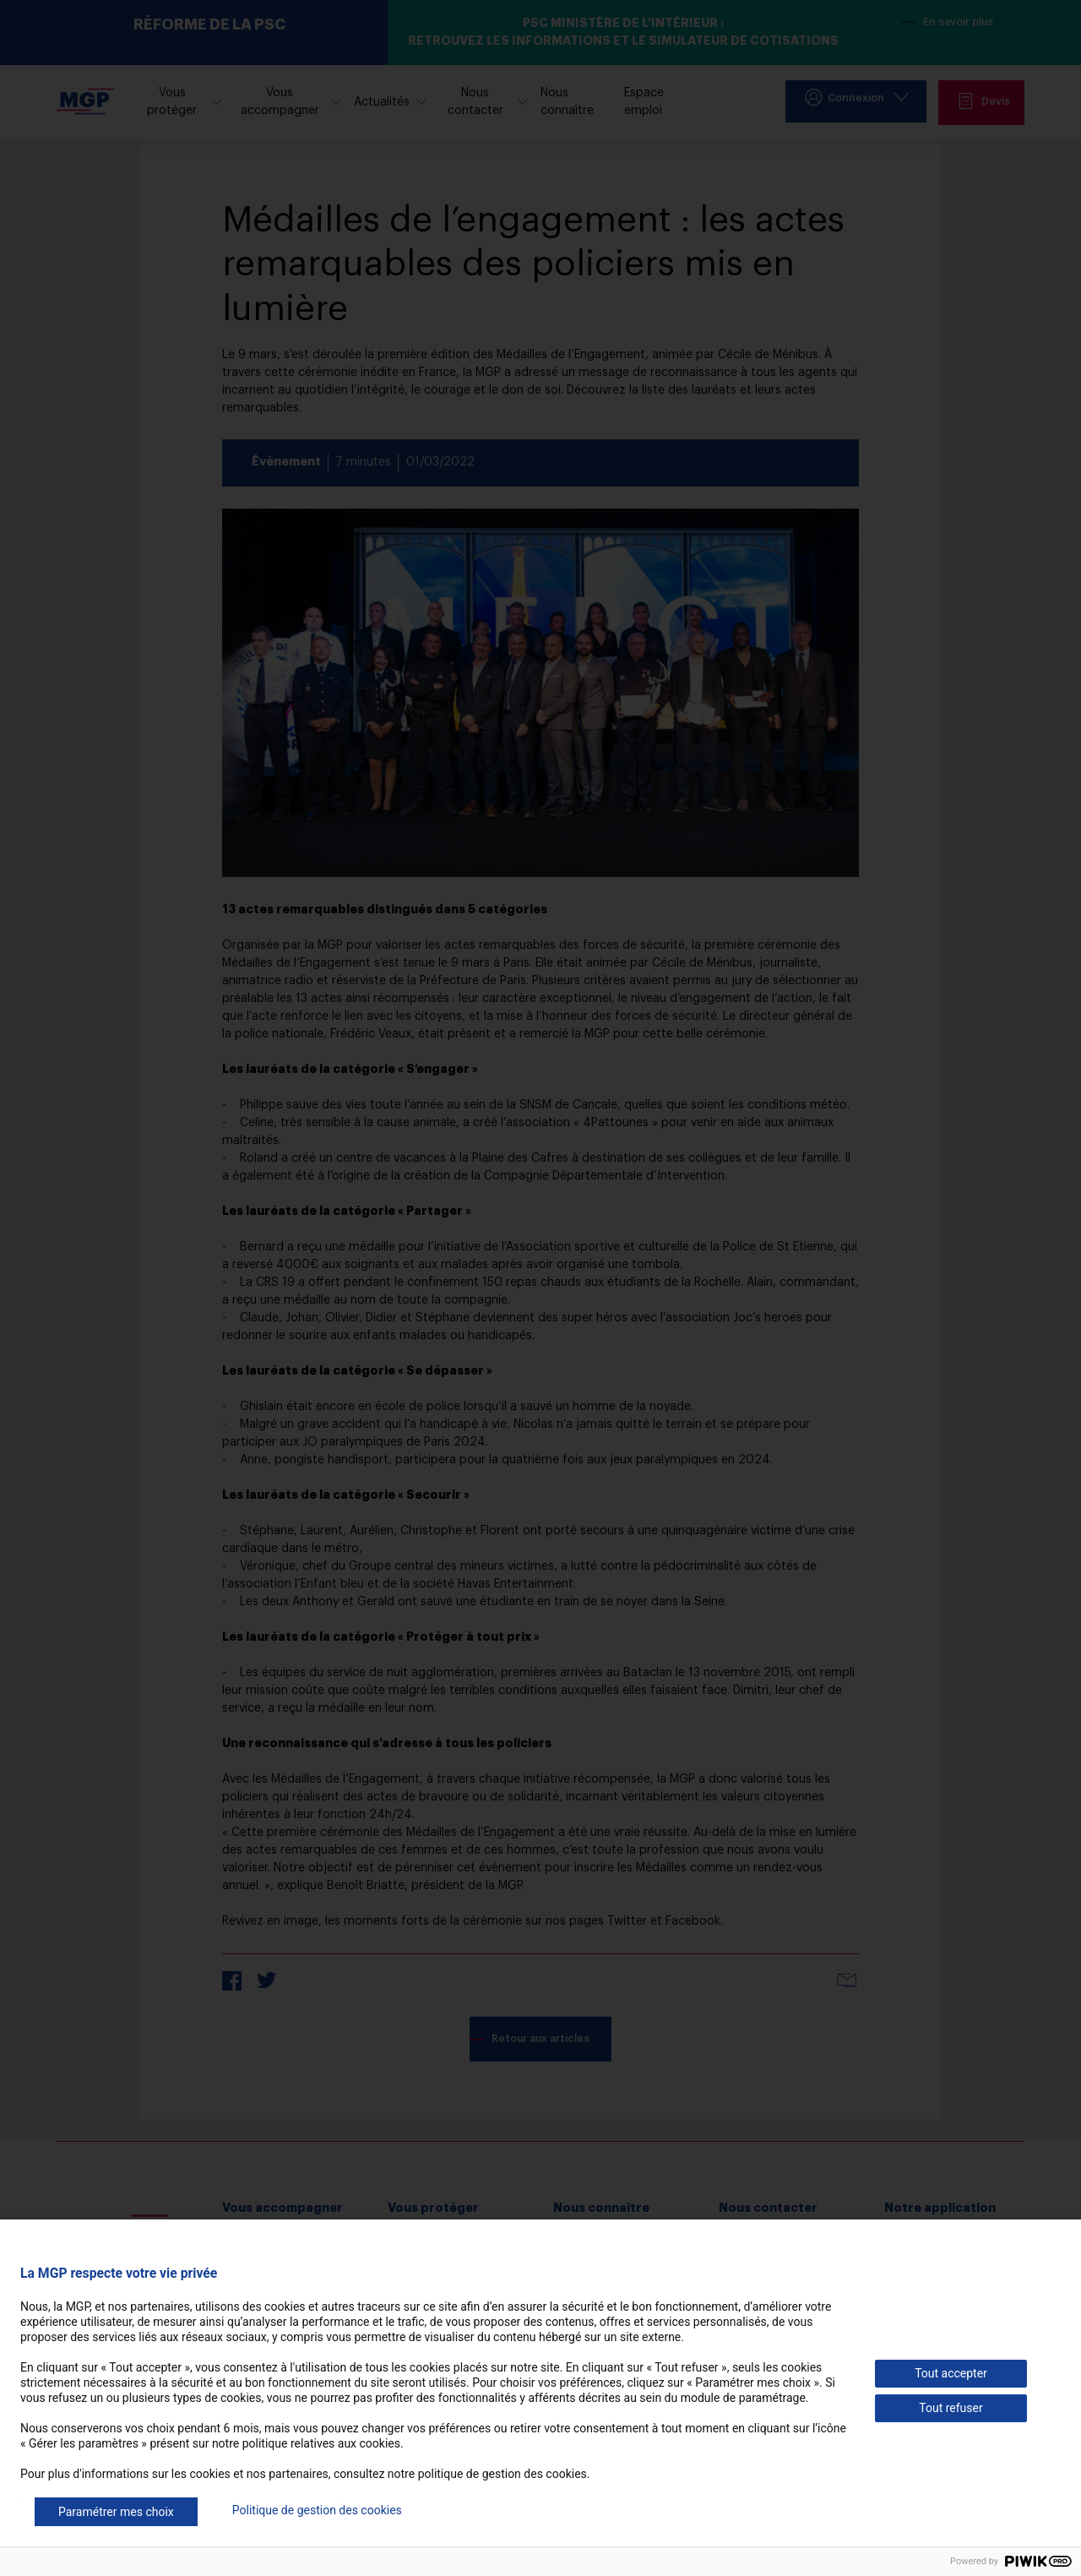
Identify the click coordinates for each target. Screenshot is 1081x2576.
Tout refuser (950, 2408)
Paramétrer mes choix (116, 2512)
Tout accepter (951, 2373)
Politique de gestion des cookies (317, 2510)
